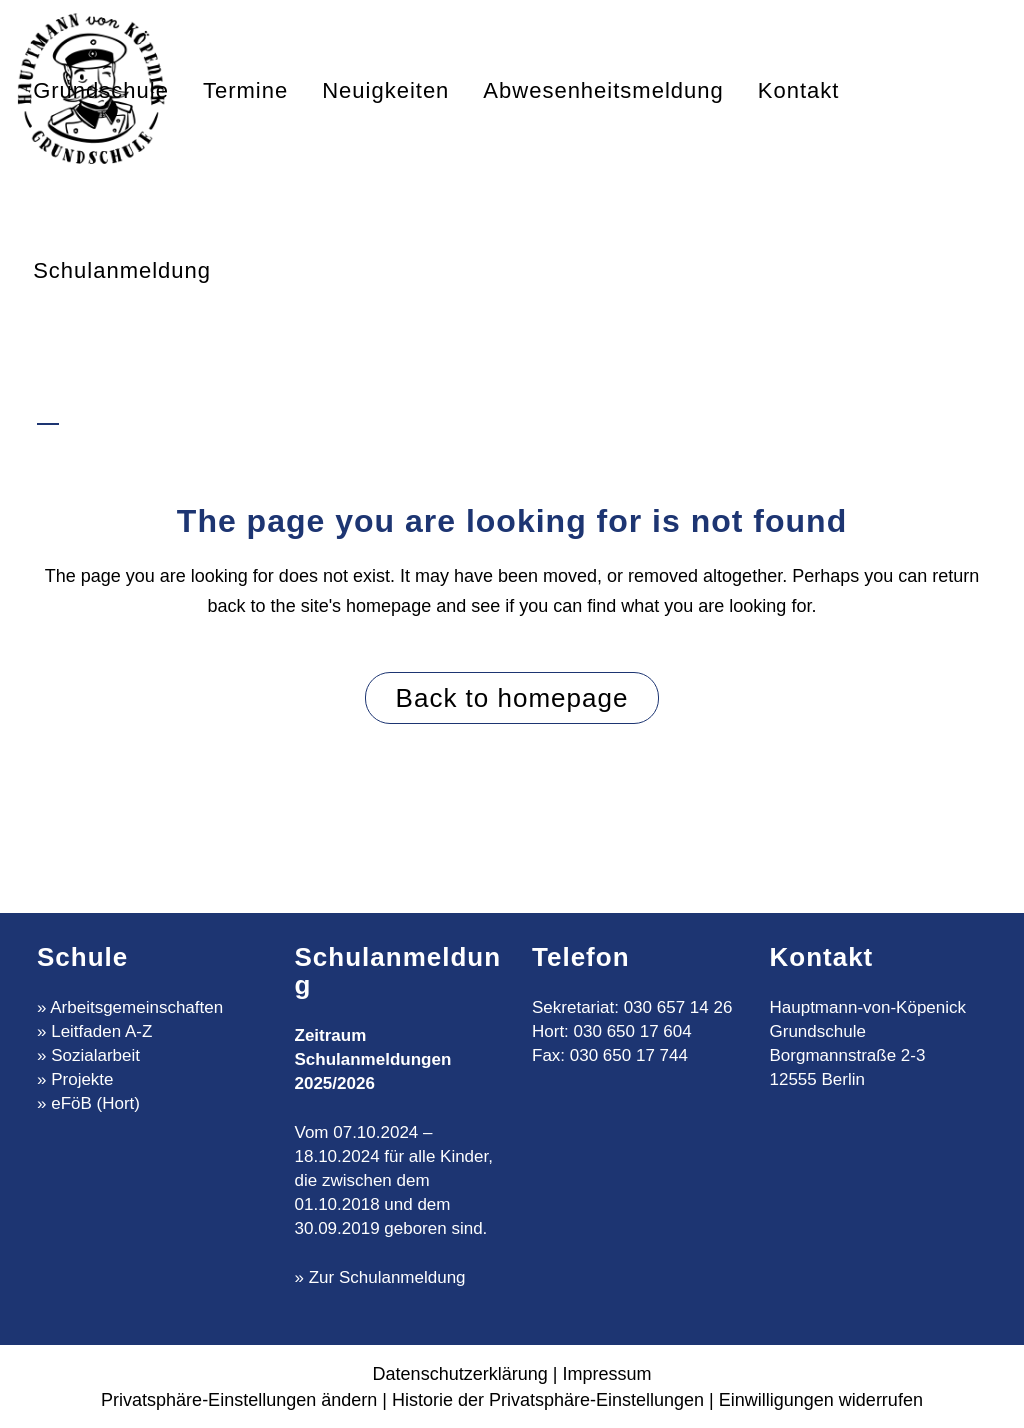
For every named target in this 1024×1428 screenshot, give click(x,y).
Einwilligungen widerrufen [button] (821, 1400)
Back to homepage (512, 698)
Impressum (606, 1374)
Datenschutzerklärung (460, 1374)
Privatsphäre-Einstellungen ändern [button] (239, 1400)
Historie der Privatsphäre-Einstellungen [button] (548, 1400)
